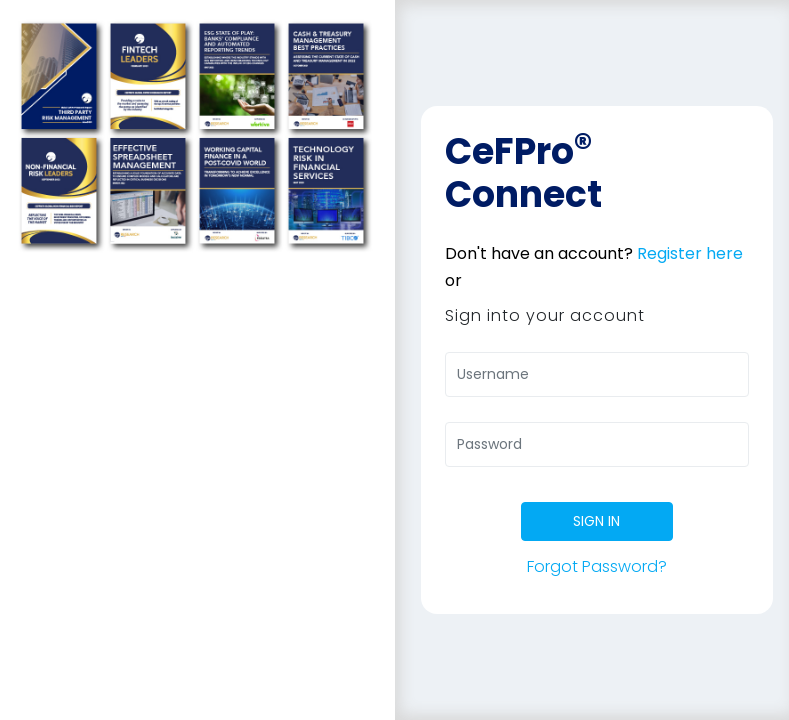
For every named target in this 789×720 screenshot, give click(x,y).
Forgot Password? (597, 566)
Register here (690, 253)
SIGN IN (596, 521)
